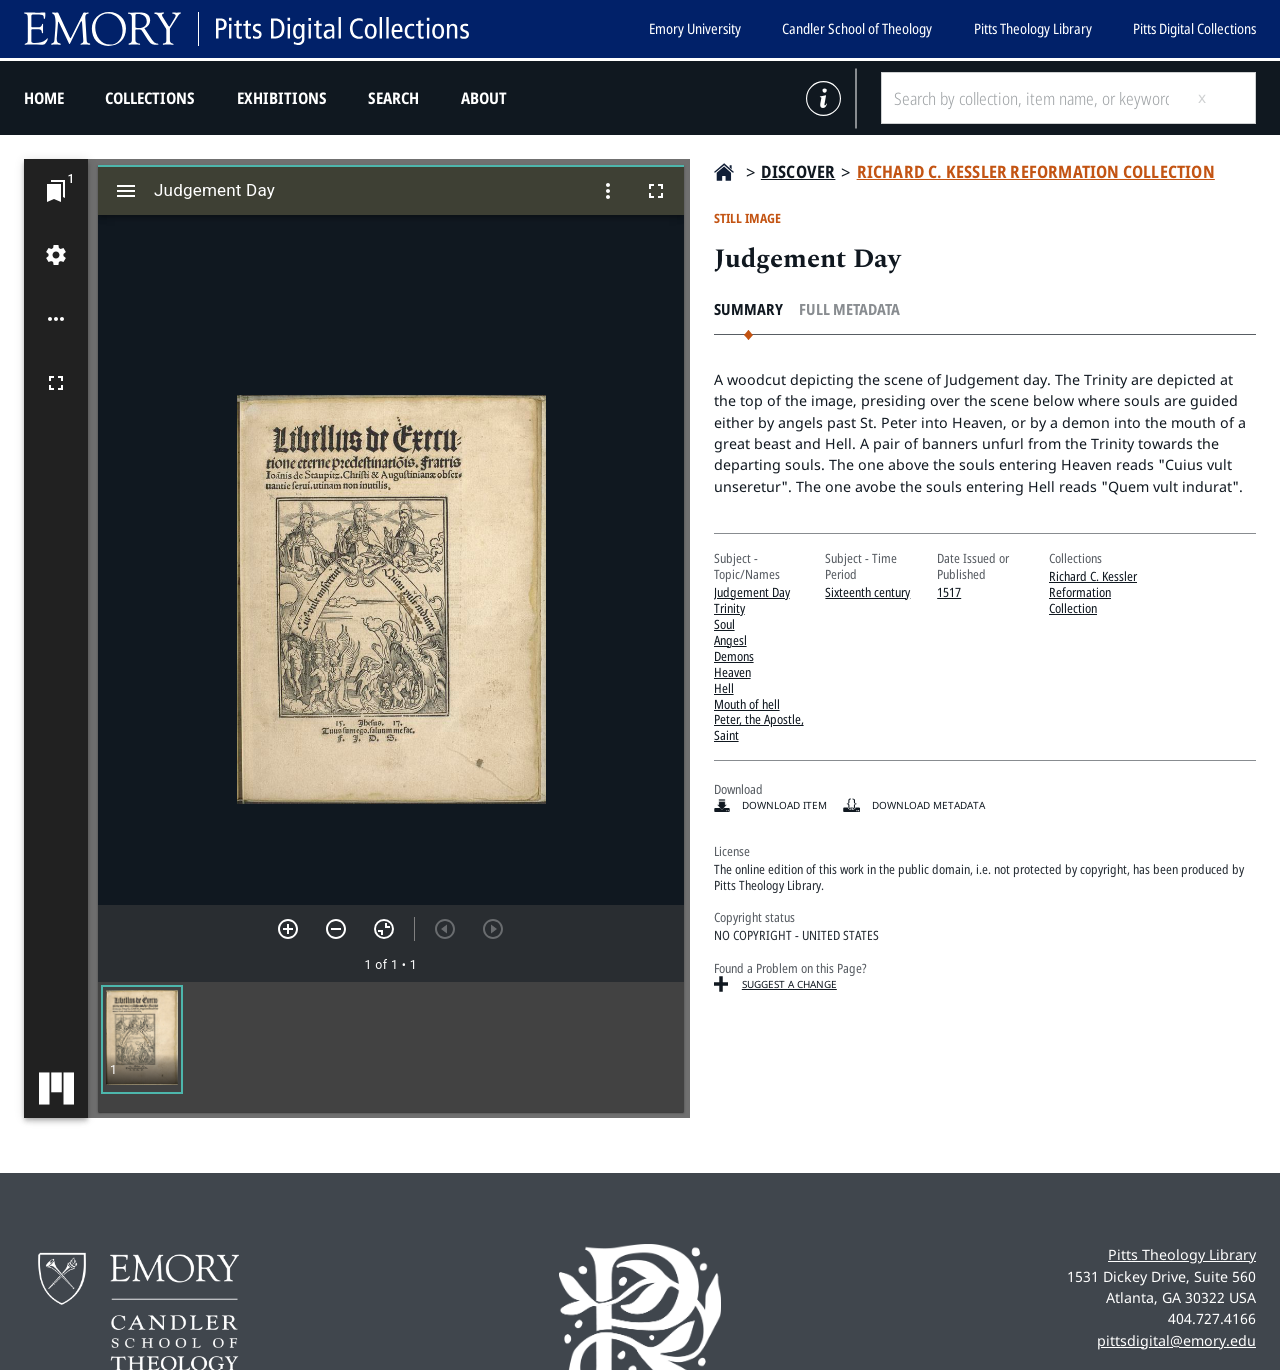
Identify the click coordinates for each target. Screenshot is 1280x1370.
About (484, 98)
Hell (724, 688)
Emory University (695, 28)
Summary (748, 309)
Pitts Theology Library (1033, 28)
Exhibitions (282, 98)
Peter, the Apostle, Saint (759, 727)
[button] (142, 1039)
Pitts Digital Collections (1194, 28)
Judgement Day (752, 592)
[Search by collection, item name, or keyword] (1031, 98)
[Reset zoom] (384, 929)
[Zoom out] (336, 929)
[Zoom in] (288, 929)
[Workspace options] (56, 319)
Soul (724, 624)
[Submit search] (1218, 98)
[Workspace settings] (56, 255)
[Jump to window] (56, 191)
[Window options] (608, 191)
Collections (150, 98)
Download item (784, 805)
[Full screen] (56, 383)
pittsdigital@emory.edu (1176, 1340)
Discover (798, 171)
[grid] (391, 1047)
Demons (734, 656)
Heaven (732, 672)
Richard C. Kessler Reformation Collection (1036, 171)
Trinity (729, 608)
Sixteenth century (867, 592)
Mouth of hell (747, 704)
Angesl (730, 640)
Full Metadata (849, 309)
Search (393, 98)
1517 (949, 592)
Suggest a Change (789, 984)
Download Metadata (928, 805)
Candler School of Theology (857, 28)
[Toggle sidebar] (126, 191)
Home (44, 98)
